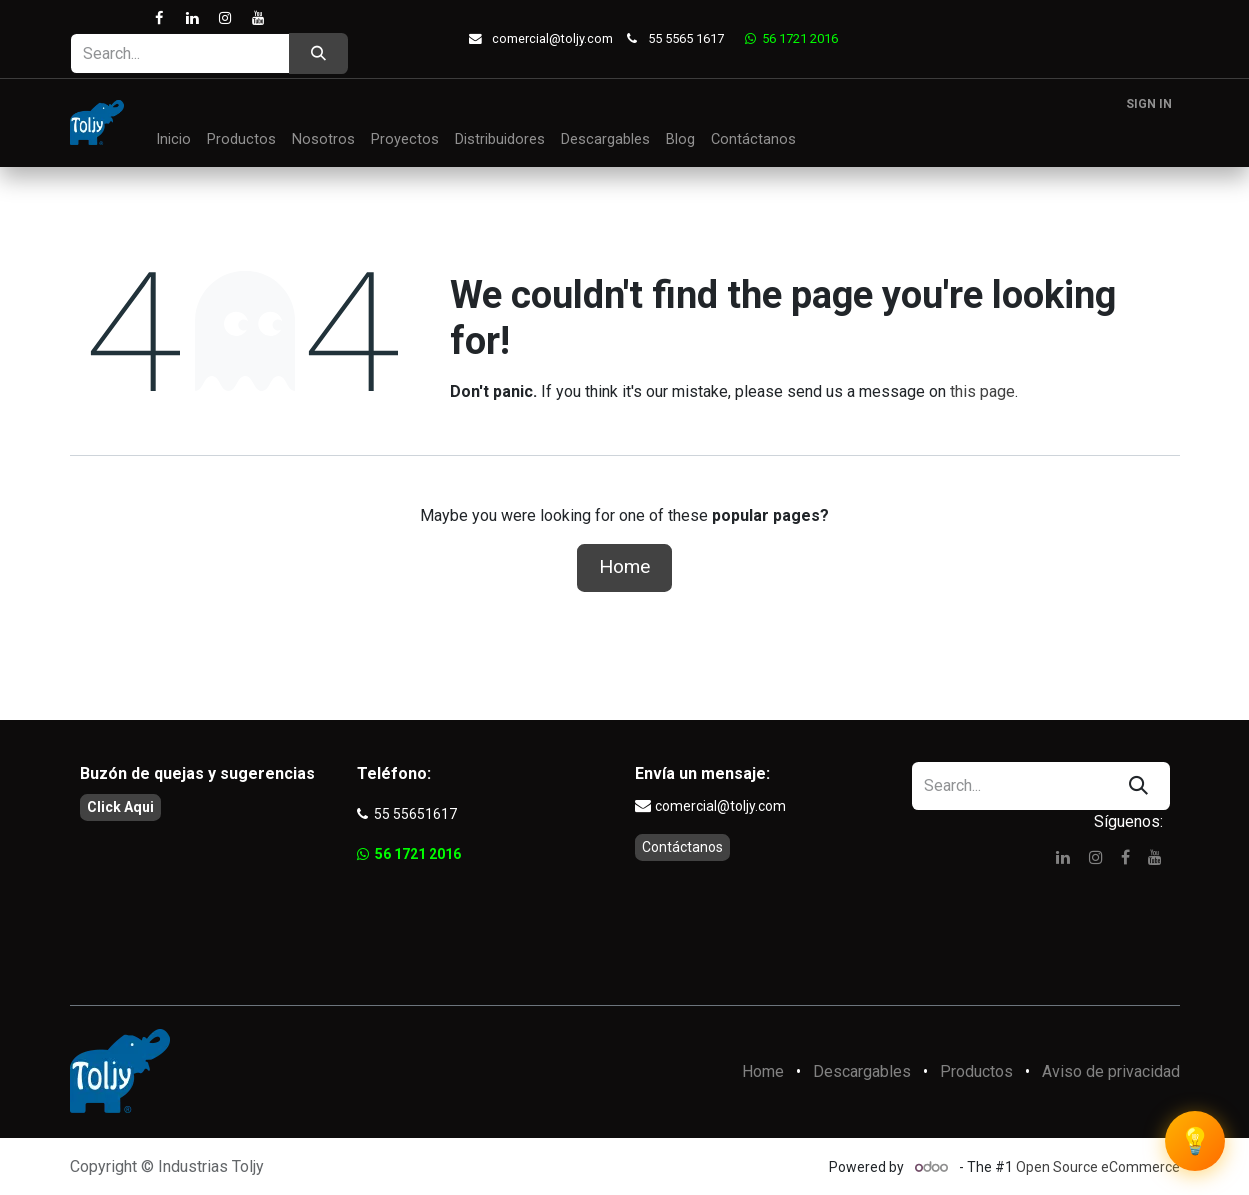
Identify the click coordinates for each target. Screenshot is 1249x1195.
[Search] (318, 53)
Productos (976, 1071)
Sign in (1149, 104)
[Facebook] (158, 18)
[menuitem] (173, 140)
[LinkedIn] (191, 18)
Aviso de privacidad (1111, 1071)
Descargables (862, 1071)
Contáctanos (682, 847)
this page (982, 391)
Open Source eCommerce (1098, 1167)
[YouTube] (258, 18)
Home (624, 566)
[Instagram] (225, 18)
